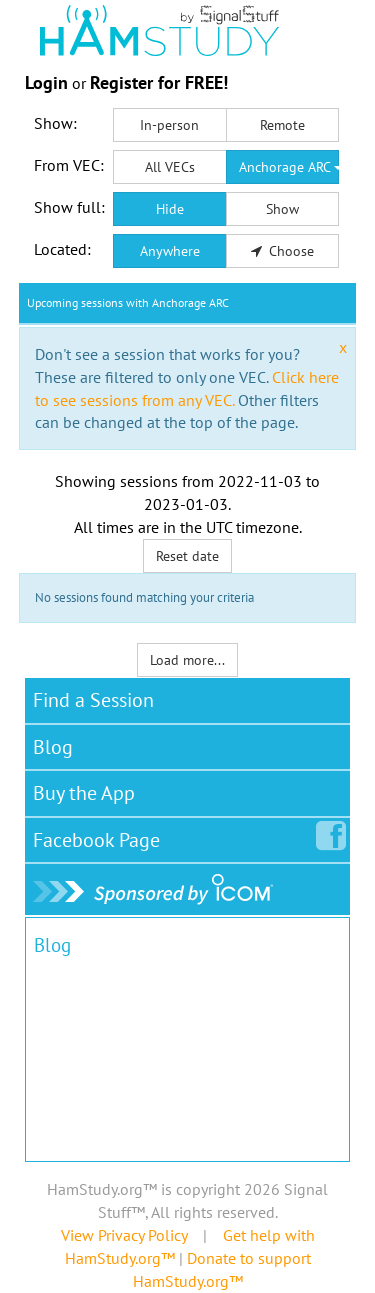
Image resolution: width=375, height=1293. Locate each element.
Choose (283, 251)
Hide (170, 209)
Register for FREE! (159, 82)
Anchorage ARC (289, 167)
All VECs (170, 167)
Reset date (187, 556)
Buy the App (84, 793)
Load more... (187, 660)
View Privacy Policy (124, 1235)
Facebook (100, 836)
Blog (53, 747)
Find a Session (93, 700)
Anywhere (170, 251)
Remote (282, 125)
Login (46, 82)
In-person (169, 125)
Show (282, 209)
